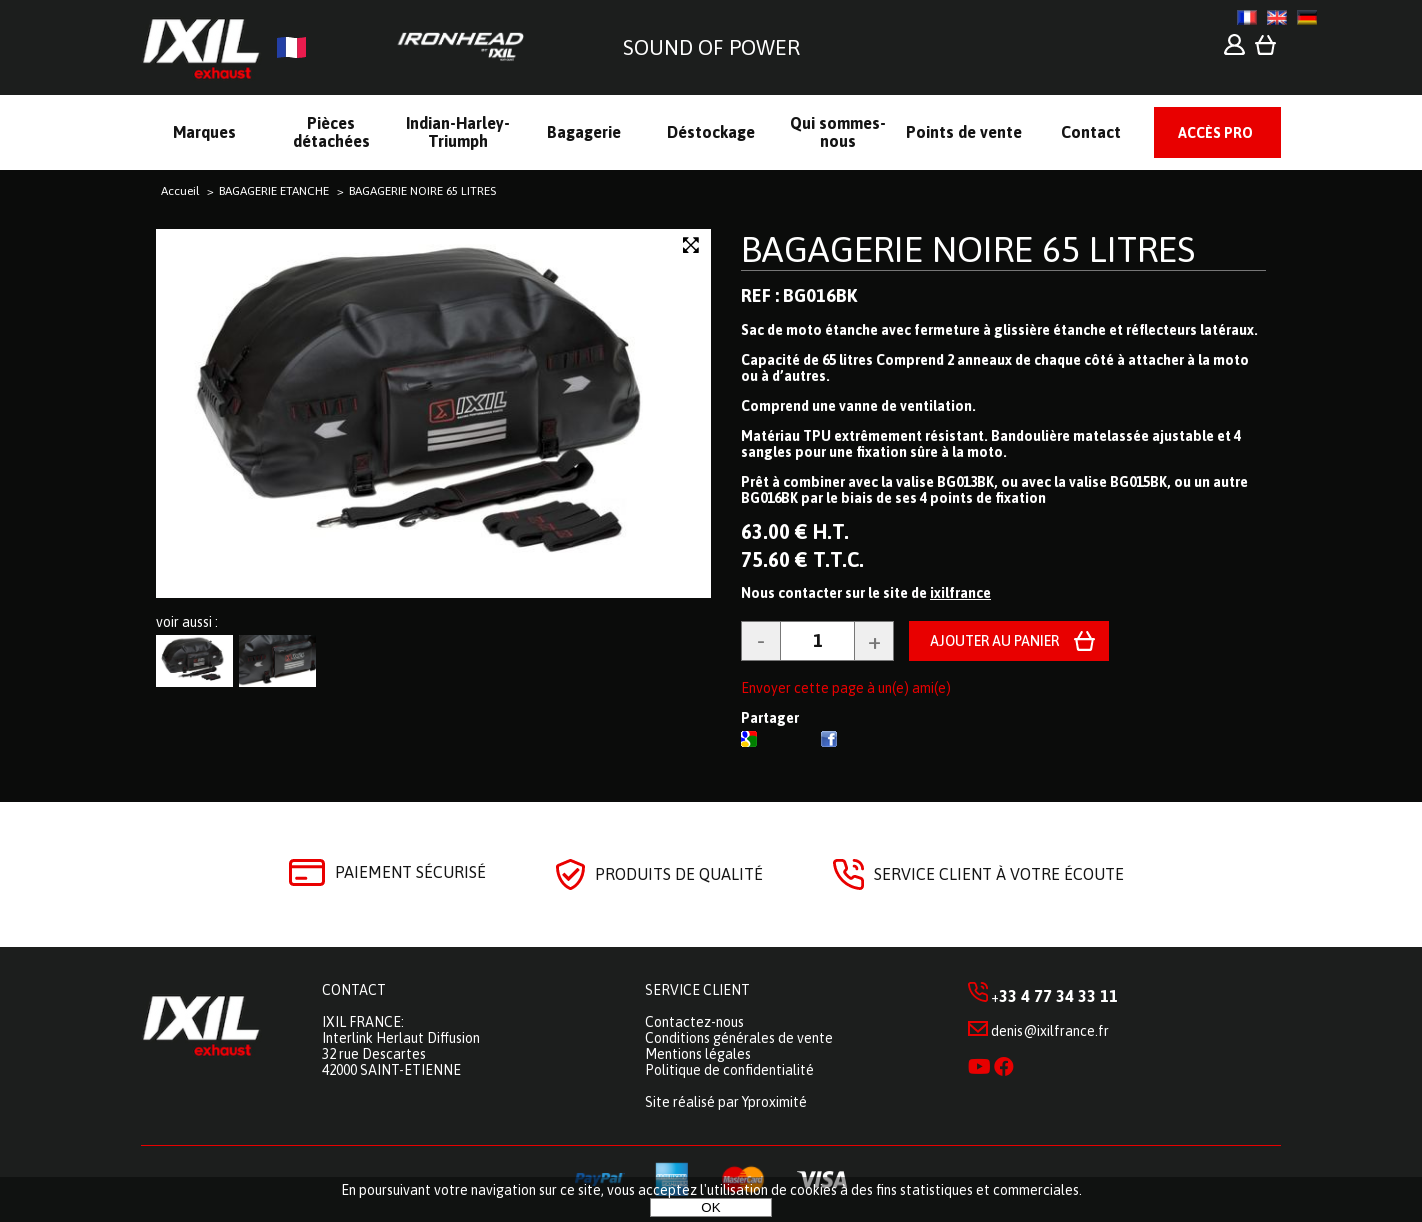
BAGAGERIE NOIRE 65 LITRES (968, 249)
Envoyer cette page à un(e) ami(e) (846, 688)
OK (710, 1207)
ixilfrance (960, 593)
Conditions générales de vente (739, 1038)
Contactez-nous (694, 1022)
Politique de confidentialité (729, 1070)
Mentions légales (698, 1054)
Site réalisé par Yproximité (726, 1102)
